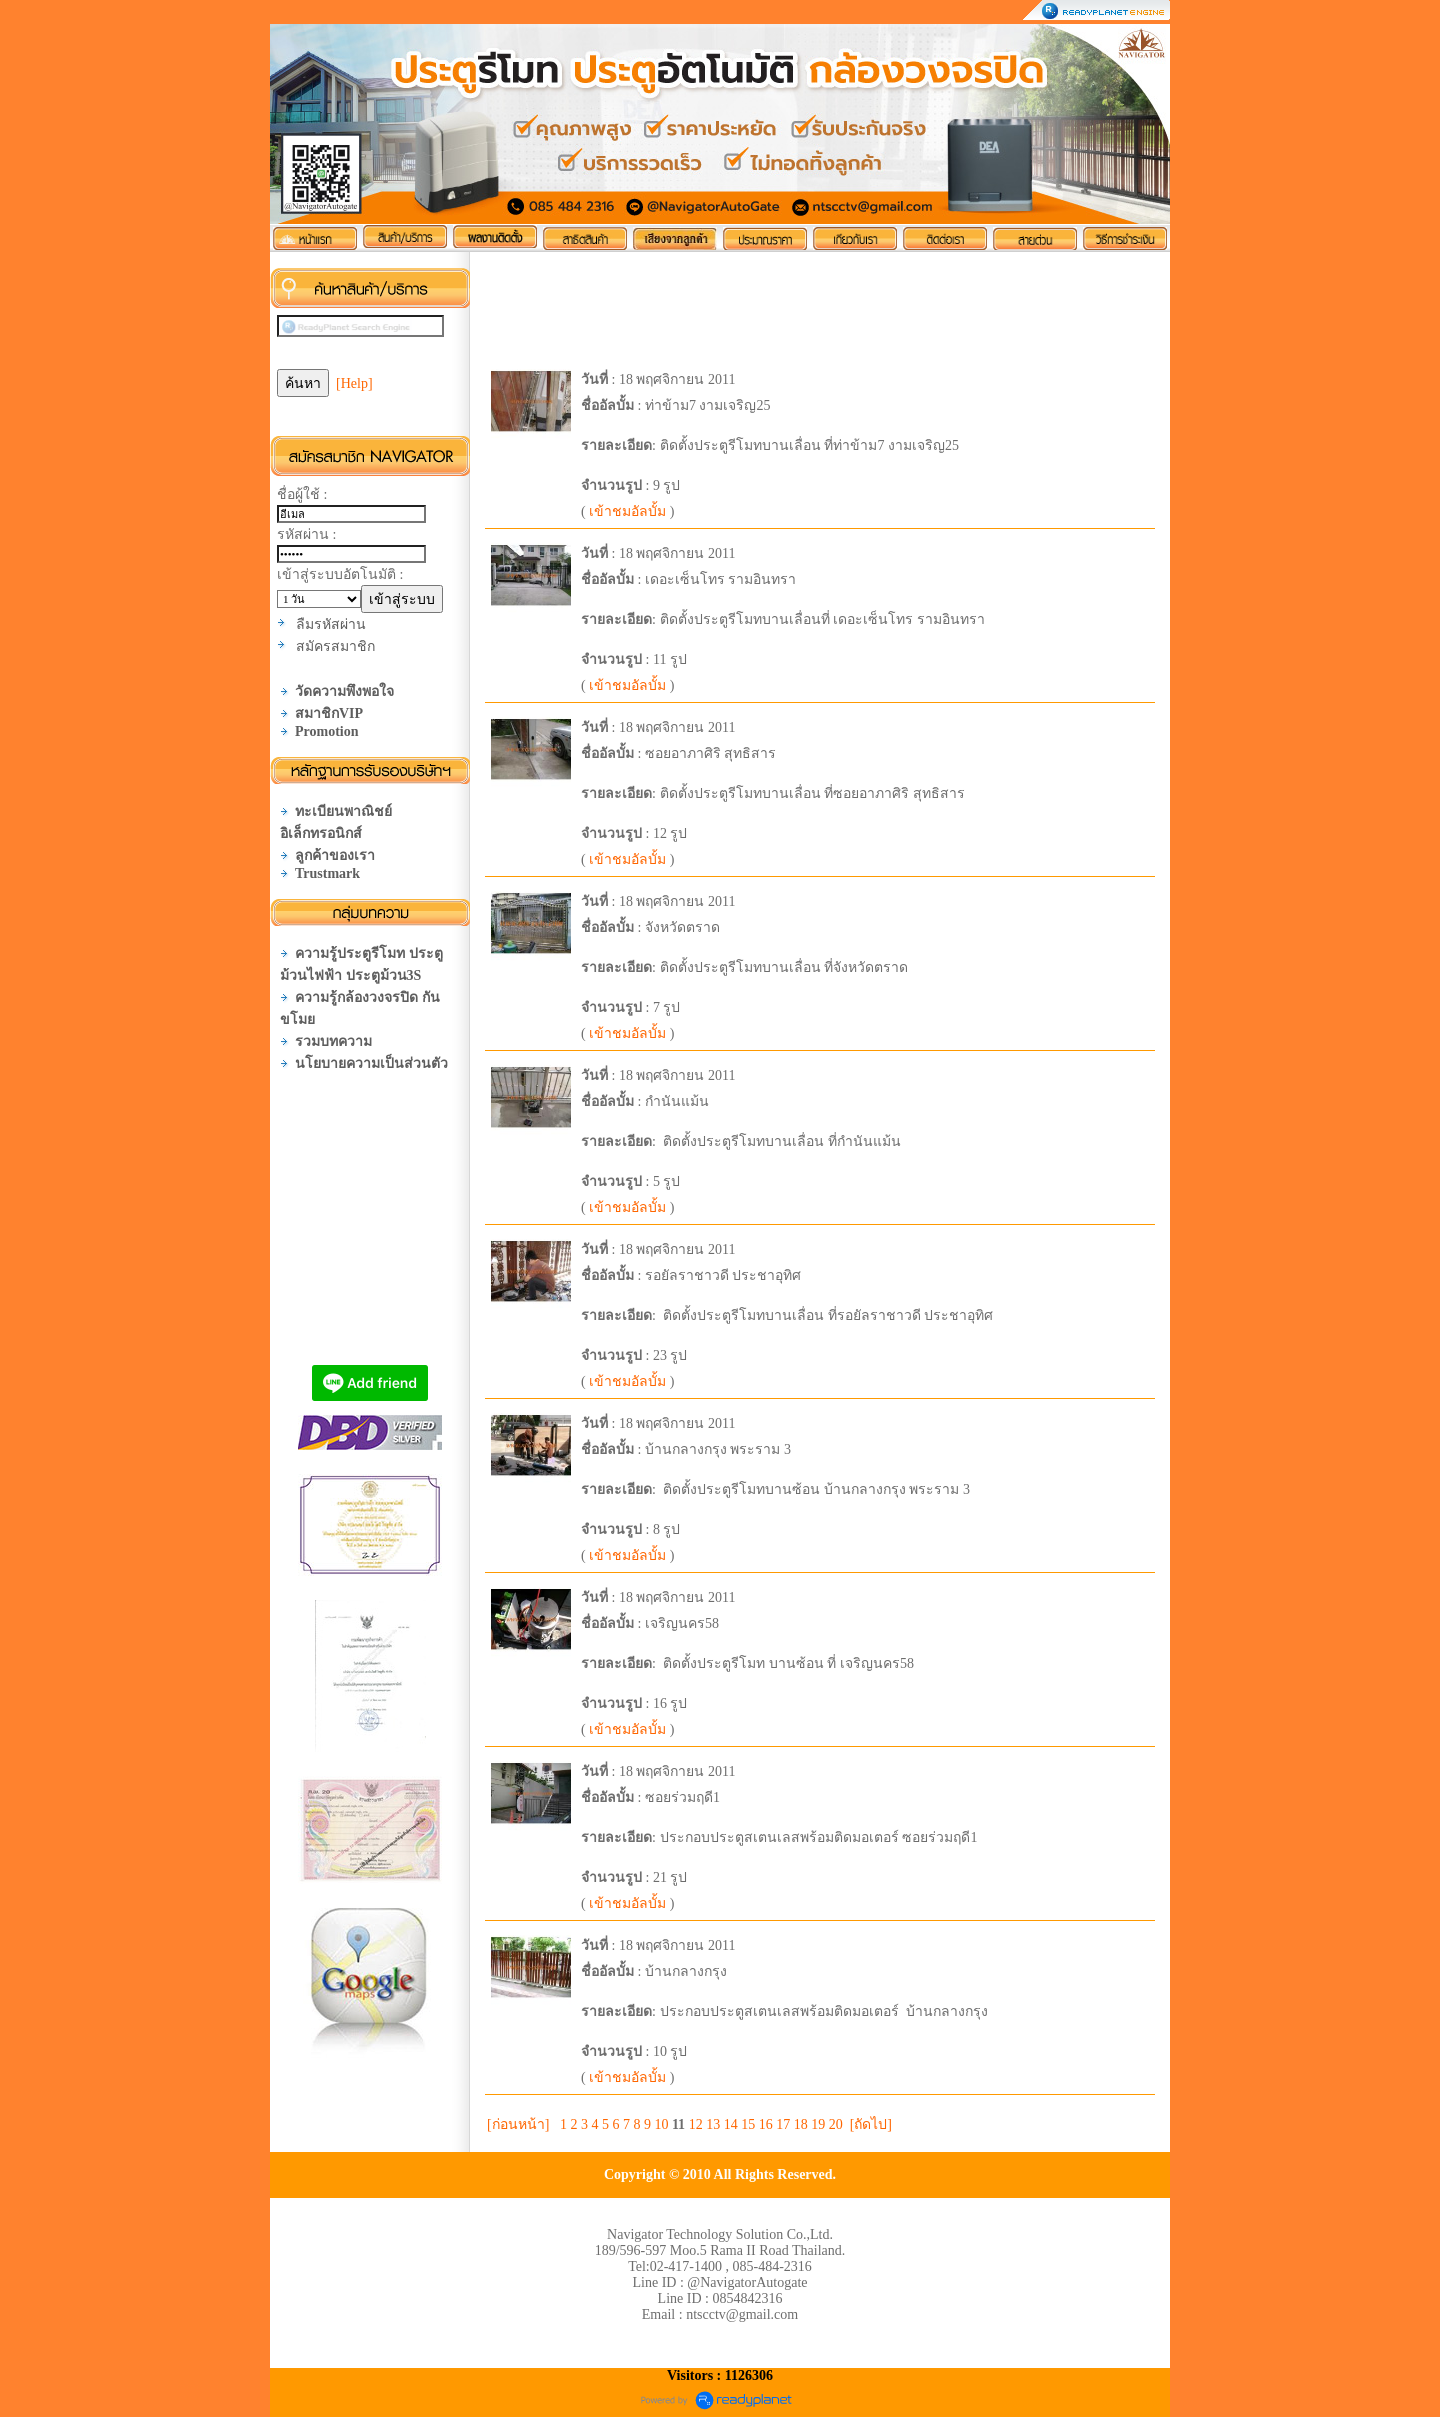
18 (801, 2124)
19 (818, 2124)
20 (836, 2124)
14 (731, 2124)
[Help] (354, 383)
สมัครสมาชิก (335, 646)
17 (783, 2124)
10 (661, 2124)
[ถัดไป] (871, 2124)
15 (748, 2124)
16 (766, 2124)
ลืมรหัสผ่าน (331, 624)
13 (713, 2124)
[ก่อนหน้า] (518, 2124)
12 (696, 2124)
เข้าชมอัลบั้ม (627, 511)
